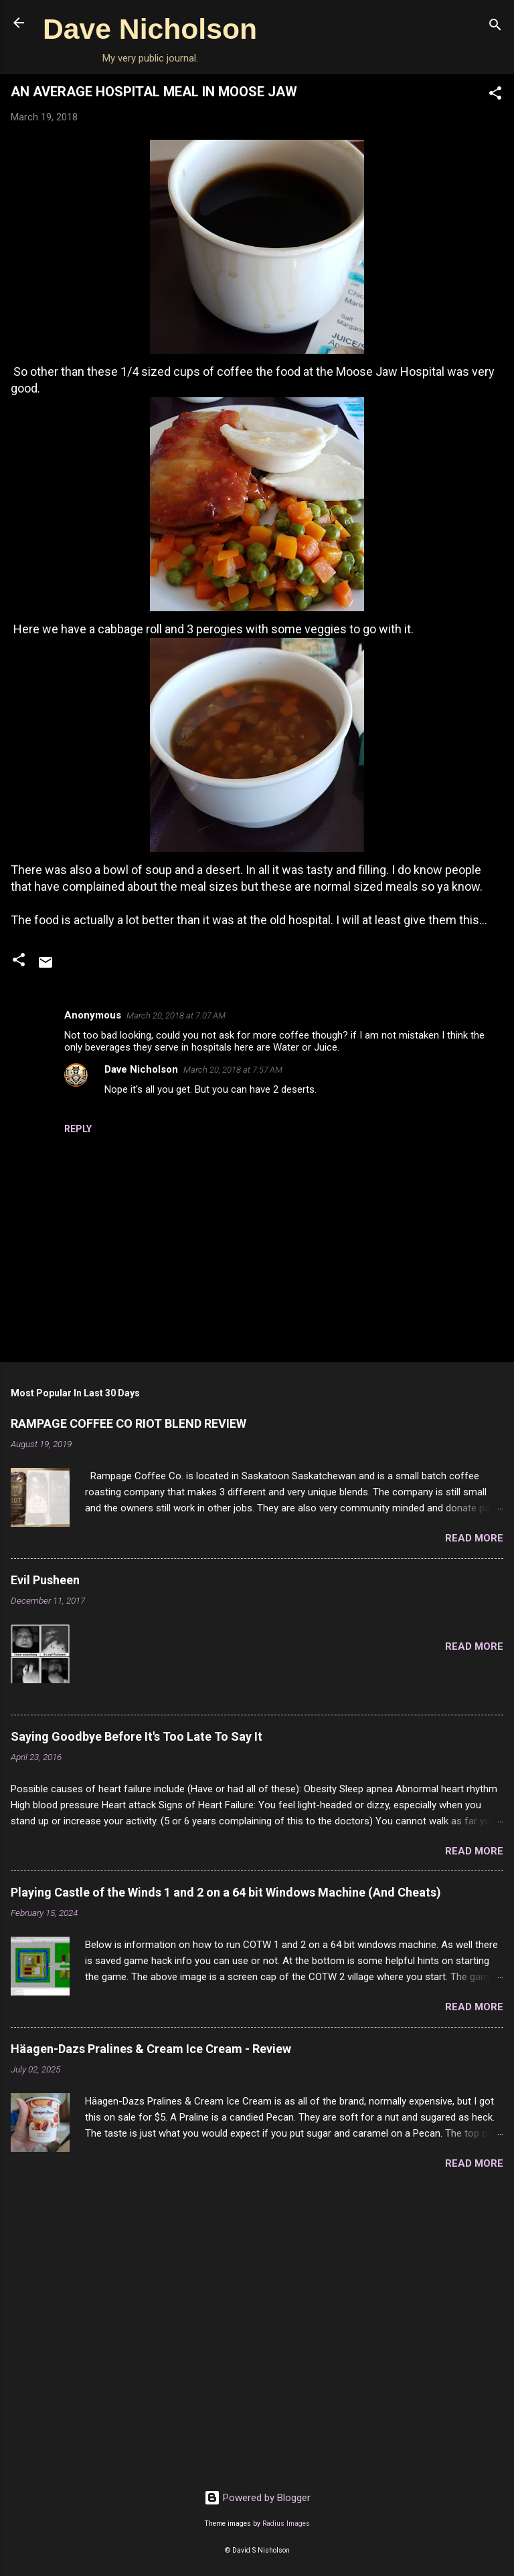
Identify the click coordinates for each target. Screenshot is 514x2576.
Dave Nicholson (150, 29)
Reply (78, 1128)
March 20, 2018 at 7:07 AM (176, 1015)
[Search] (495, 27)
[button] (495, 95)
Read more (474, 1538)
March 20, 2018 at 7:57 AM (232, 1070)
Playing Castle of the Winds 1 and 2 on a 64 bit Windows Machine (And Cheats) (226, 1892)
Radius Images (286, 2523)
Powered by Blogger (257, 2498)
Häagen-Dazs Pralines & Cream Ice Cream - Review (151, 2049)
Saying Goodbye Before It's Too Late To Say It (136, 1736)
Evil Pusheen (45, 1580)
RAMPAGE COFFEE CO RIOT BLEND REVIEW (128, 1423)
